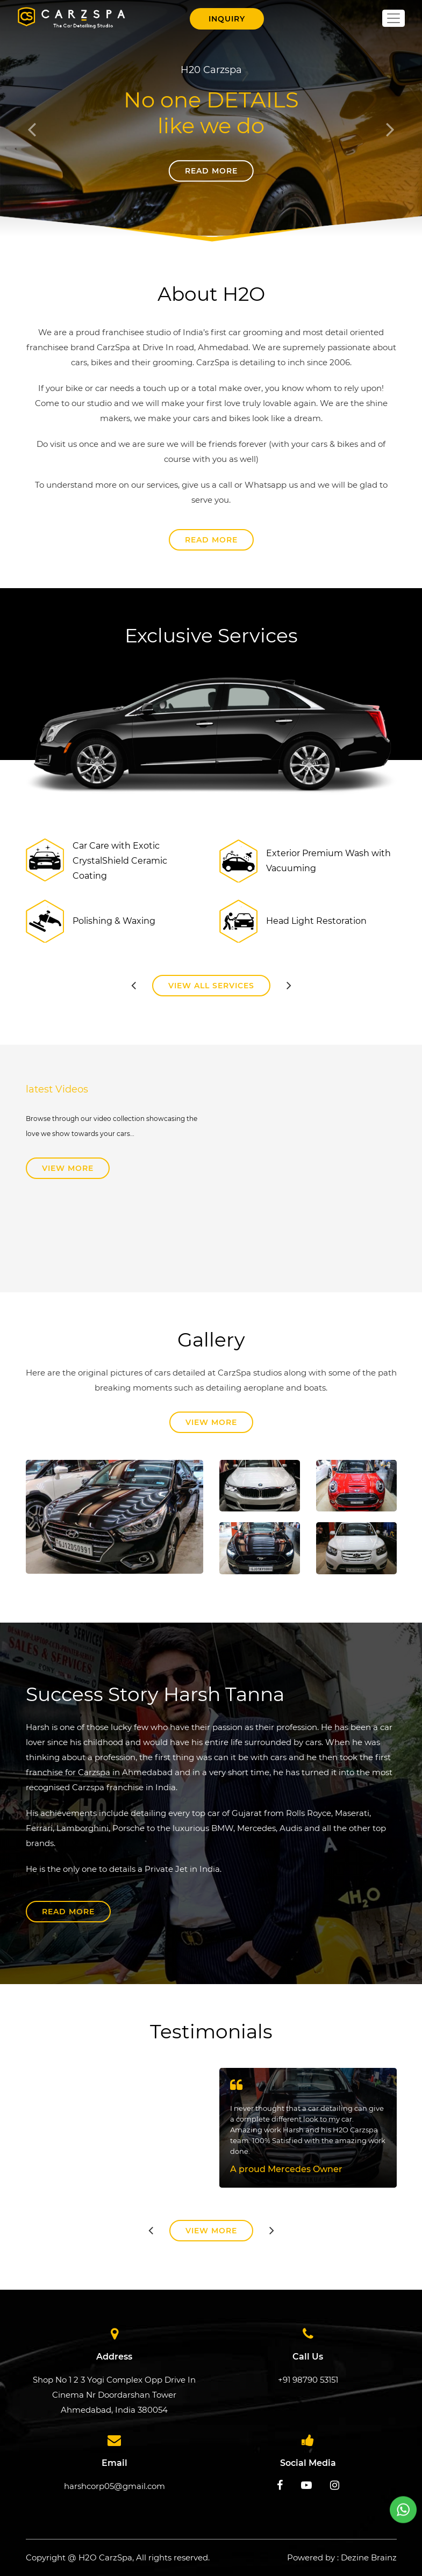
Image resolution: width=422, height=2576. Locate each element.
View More (68, 1168)
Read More (211, 171)
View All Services (211, 985)
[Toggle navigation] (393, 18)
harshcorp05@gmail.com (114, 2486)
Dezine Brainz (369, 2557)
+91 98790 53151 (308, 2380)
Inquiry (227, 19)
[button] (31, 123)
